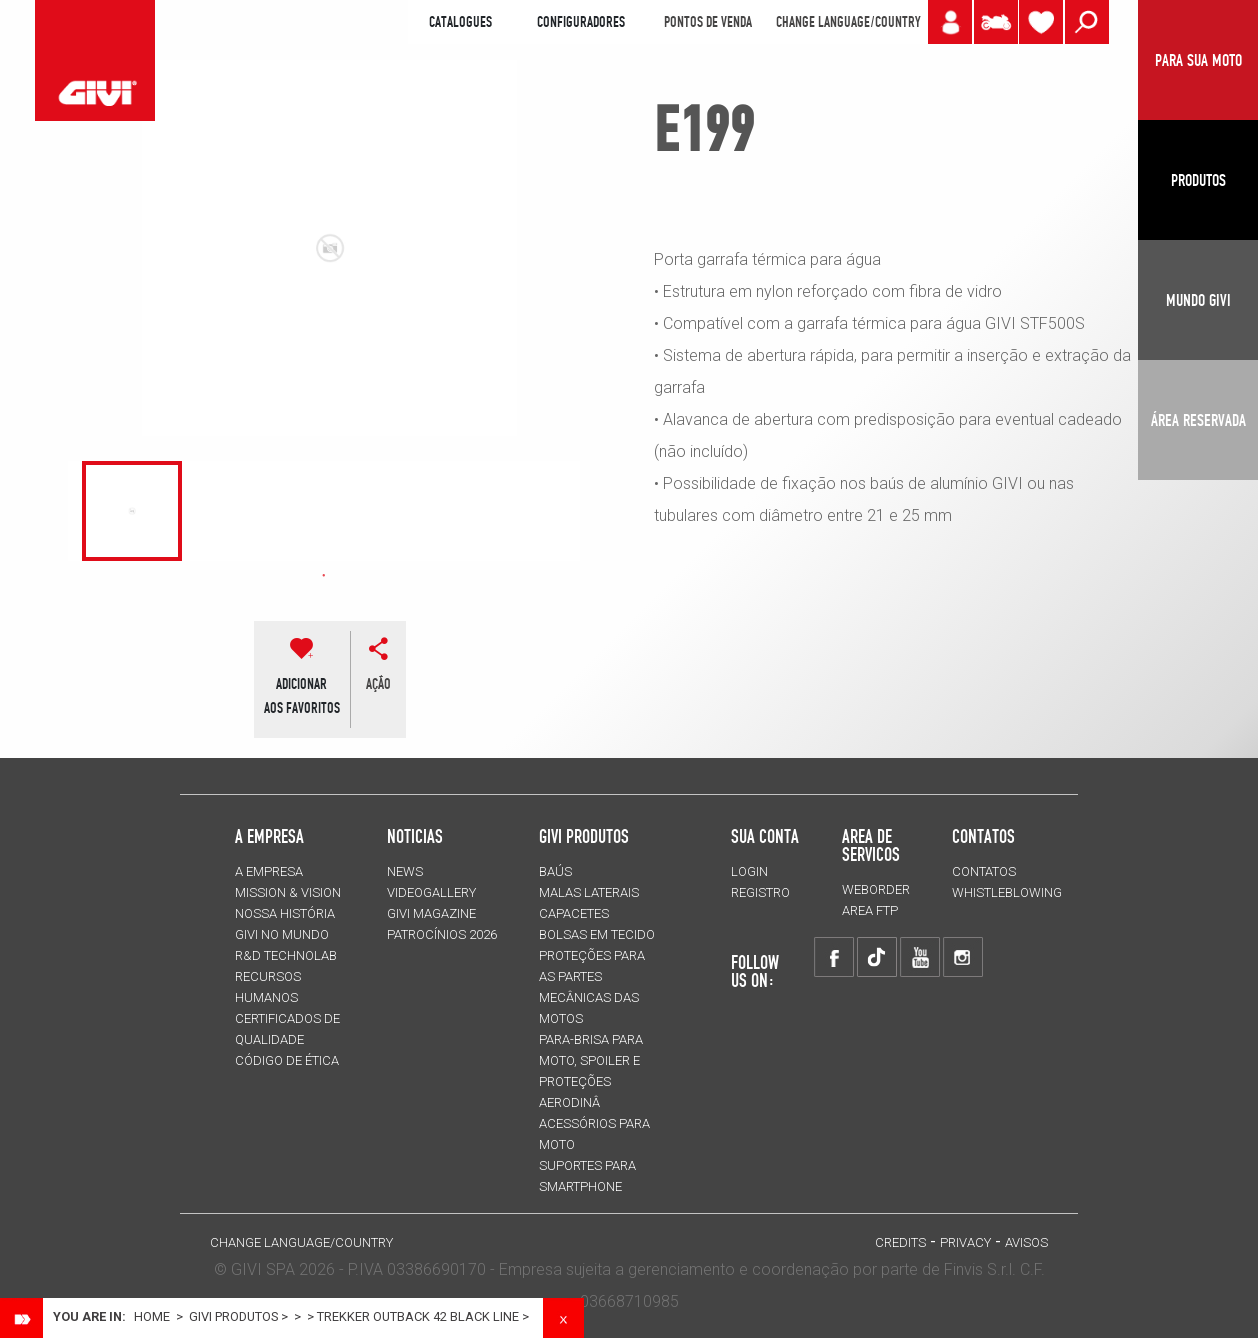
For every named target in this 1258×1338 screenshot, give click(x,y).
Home (152, 1316)
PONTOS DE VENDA (708, 22)
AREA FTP (870, 910)
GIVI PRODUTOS (584, 836)
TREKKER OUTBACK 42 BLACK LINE (418, 1316)
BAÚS (555, 871)
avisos (1026, 1242)
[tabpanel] (132, 511)
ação (378, 684)
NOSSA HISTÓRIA (285, 913)
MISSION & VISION (288, 892)
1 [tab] (324, 576)
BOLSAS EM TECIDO (597, 934)
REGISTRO (760, 892)
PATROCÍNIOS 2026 (442, 934)
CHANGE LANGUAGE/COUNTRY (848, 22)
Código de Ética (287, 1060)
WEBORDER (876, 889)
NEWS (405, 871)
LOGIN (749, 871)
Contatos (984, 871)
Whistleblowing (1007, 892)
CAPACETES (574, 913)
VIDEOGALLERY (431, 892)
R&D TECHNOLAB (286, 955)
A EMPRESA (269, 871)
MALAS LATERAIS (589, 892)
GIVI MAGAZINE (431, 913)
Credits (900, 1242)
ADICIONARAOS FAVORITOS (302, 696)
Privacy (965, 1242)
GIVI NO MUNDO (282, 934)
